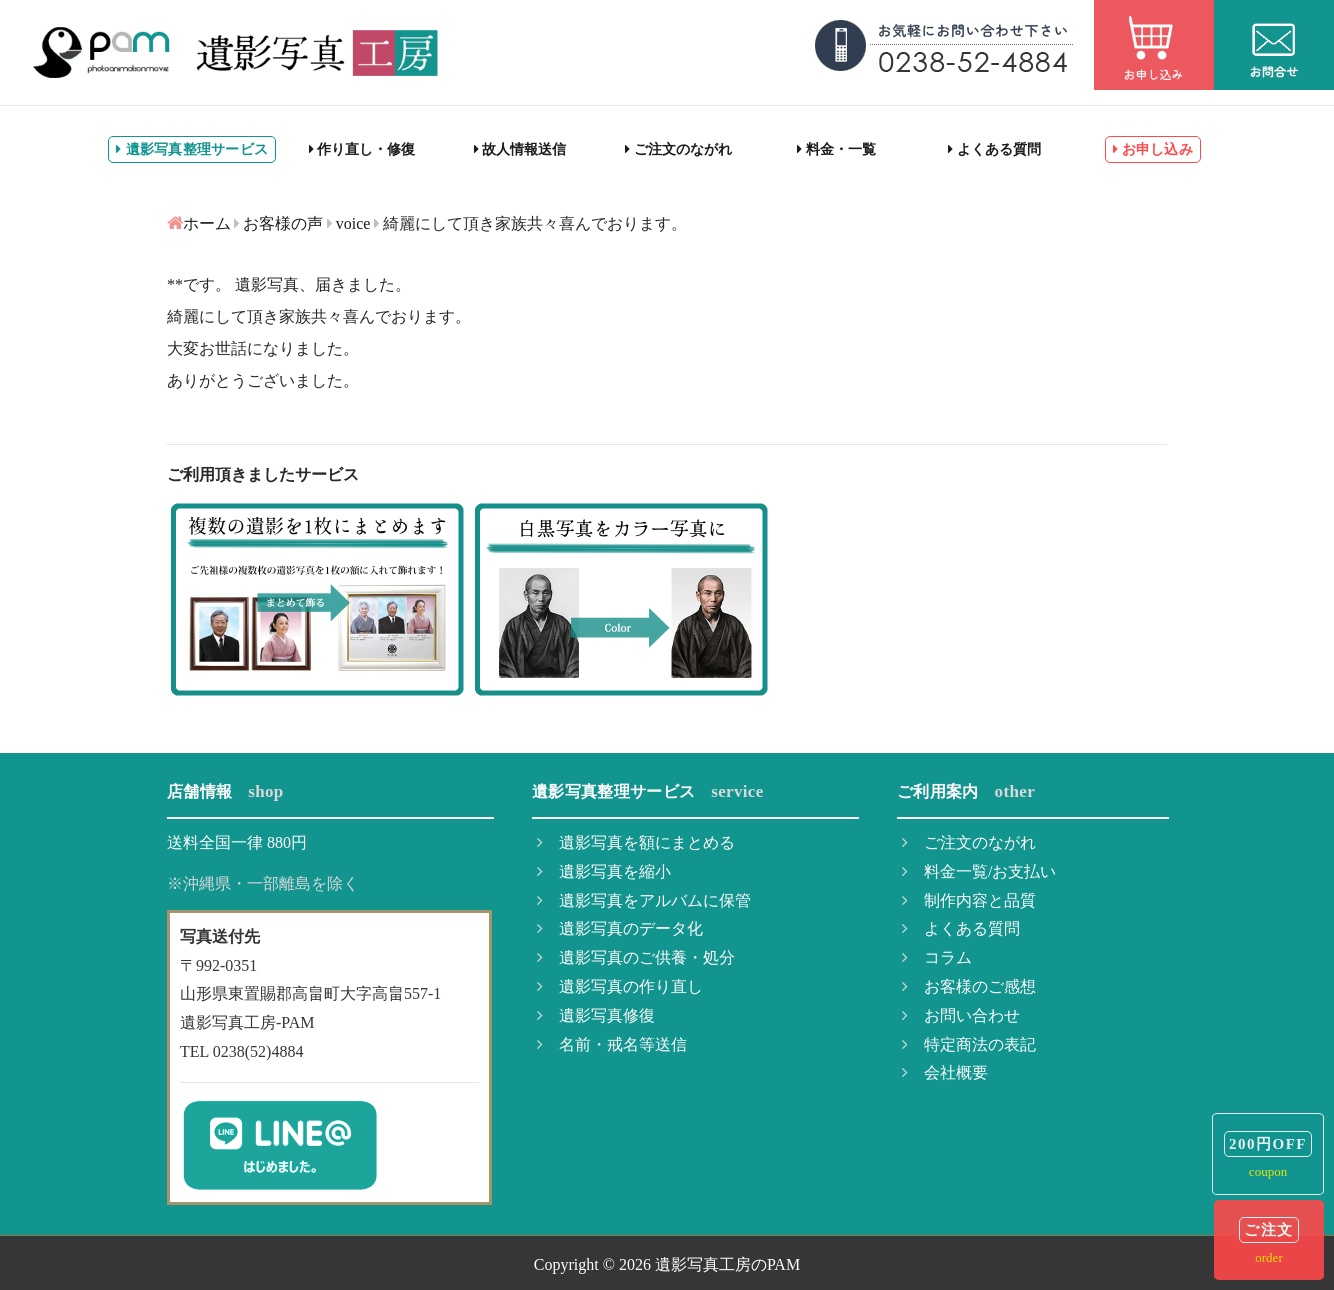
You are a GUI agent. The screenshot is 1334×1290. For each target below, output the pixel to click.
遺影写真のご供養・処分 (636, 957)
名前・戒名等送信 (612, 1044)
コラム (937, 957)
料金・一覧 (836, 149)
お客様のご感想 (969, 986)
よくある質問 (994, 149)
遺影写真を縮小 (604, 871)
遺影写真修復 (596, 1015)
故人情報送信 (520, 149)
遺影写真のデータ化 (620, 928)
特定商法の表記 (969, 1044)
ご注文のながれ (678, 149)
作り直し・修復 (362, 149)
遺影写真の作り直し (620, 986)
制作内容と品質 (969, 900)
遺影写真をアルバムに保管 (644, 900)
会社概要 (945, 1072)
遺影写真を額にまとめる (636, 842)
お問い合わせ (961, 1015)
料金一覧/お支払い (979, 871)
